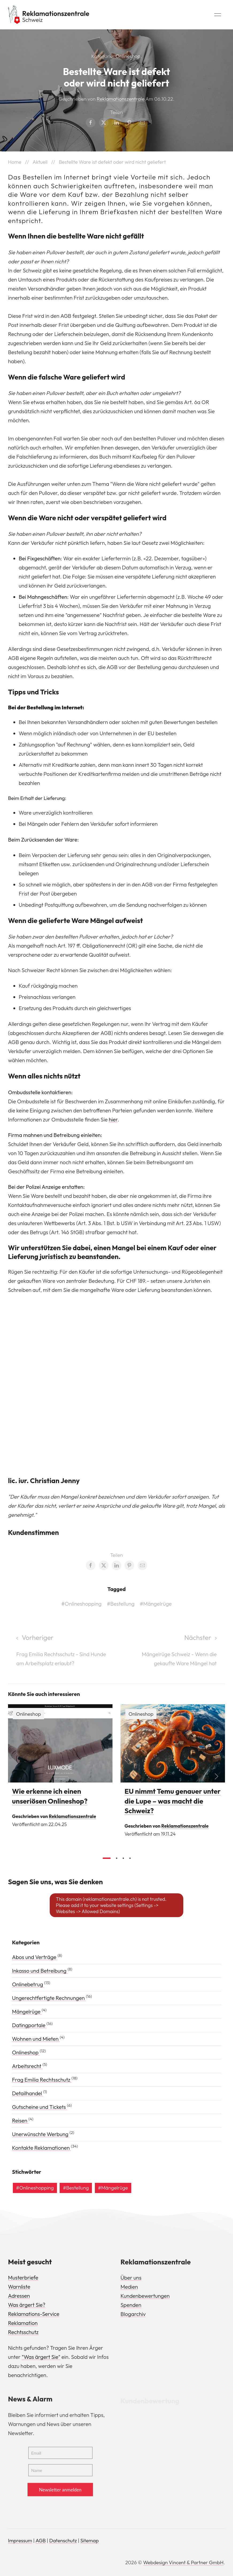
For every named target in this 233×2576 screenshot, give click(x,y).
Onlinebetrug (28, 1984)
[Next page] (171, 1652)
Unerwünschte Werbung (40, 2134)
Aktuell (40, 162)
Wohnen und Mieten (36, 2038)
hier (113, 1121)
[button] (217, 14)
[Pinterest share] (129, 122)
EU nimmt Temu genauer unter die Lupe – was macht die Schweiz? (173, 1803)
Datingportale (29, 2025)
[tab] (107, 1860)
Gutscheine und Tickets (39, 2107)
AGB (41, 2540)
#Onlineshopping (81, 1605)
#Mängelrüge (156, 1605)
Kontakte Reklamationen (41, 2147)
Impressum (20, 2540)
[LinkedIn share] (116, 122)
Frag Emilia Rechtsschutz (41, 2079)
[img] (60, 1745)
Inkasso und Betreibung (40, 1970)
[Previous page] (61, 1652)
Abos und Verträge (34, 1957)
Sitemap (89, 2540)
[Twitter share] (103, 122)
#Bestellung (120, 1605)
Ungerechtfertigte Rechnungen (49, 1998)
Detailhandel (27, 2093)
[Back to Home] (48, 14)
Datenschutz (63, 2540)
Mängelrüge (27, 2011)
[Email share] (142, 122)
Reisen (20, 2120)
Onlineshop (127, 56)
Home (14, 162)
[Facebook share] (90, 122)
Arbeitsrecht (27, 2066)
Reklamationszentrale (121, 99)
